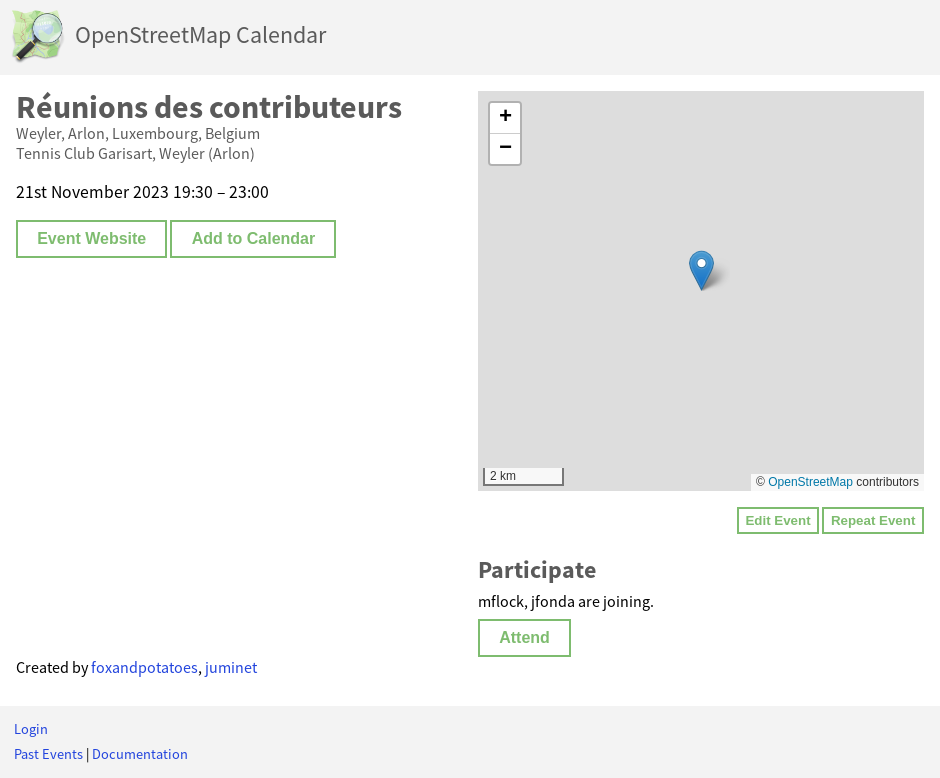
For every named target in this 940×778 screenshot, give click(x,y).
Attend (524, 637)
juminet (231, 667)
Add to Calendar (254, 238)
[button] (701, 270)
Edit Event (777, 520)
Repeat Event (873, 520)
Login (31, 729)
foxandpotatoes (144, 667)
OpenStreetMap (810, 482)
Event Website (91, 238)
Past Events (48, 754)
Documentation (140, 754)
